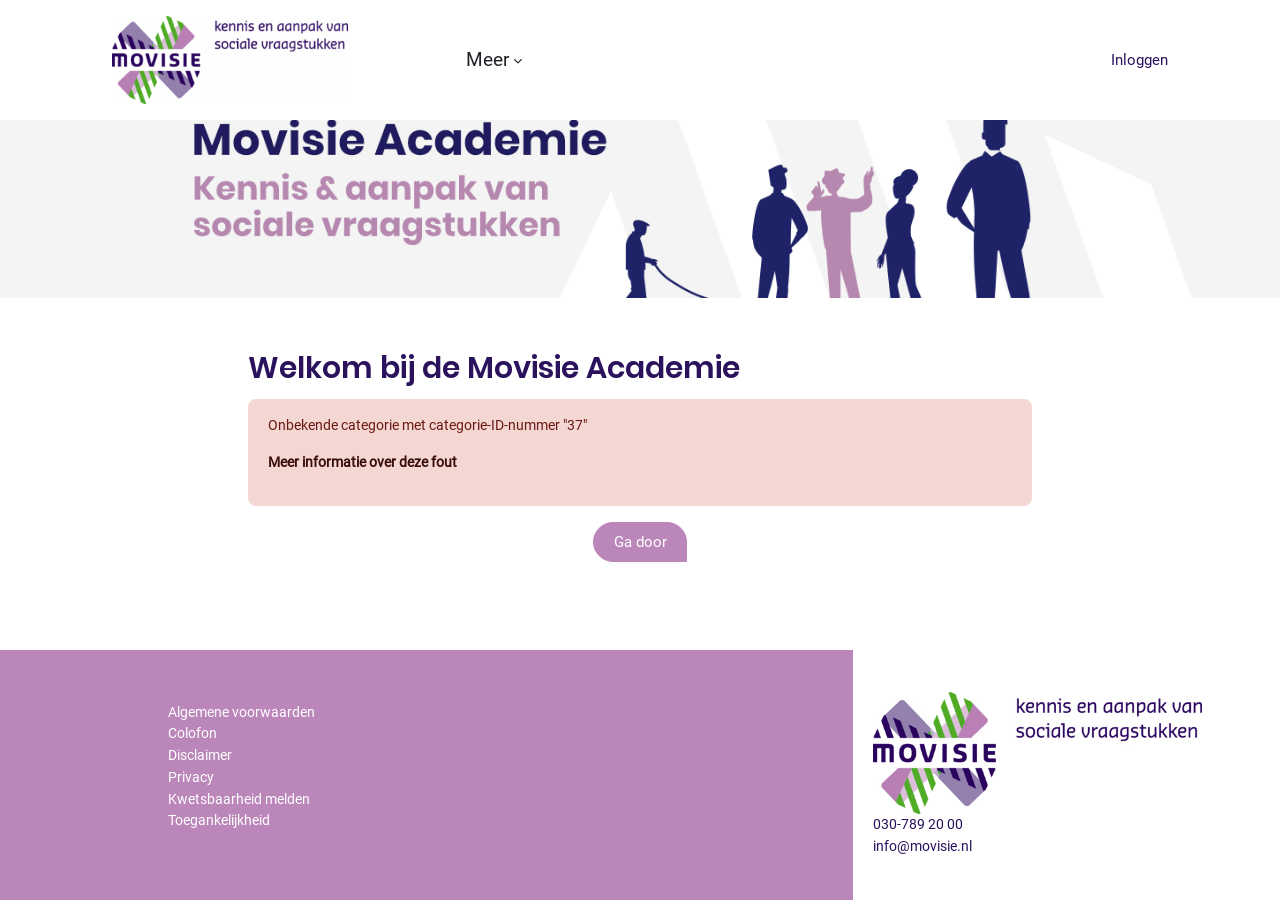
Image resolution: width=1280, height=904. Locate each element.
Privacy (192, 828)
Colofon (195, 783)
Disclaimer (204, 805)
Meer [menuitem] (487, 60)
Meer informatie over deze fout (371, 513)
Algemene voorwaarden (246, 760)
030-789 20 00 (919, 874)
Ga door (640, 592)
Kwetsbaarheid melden (243, 850)
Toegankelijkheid (224, 873)
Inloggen (1139, 60)
